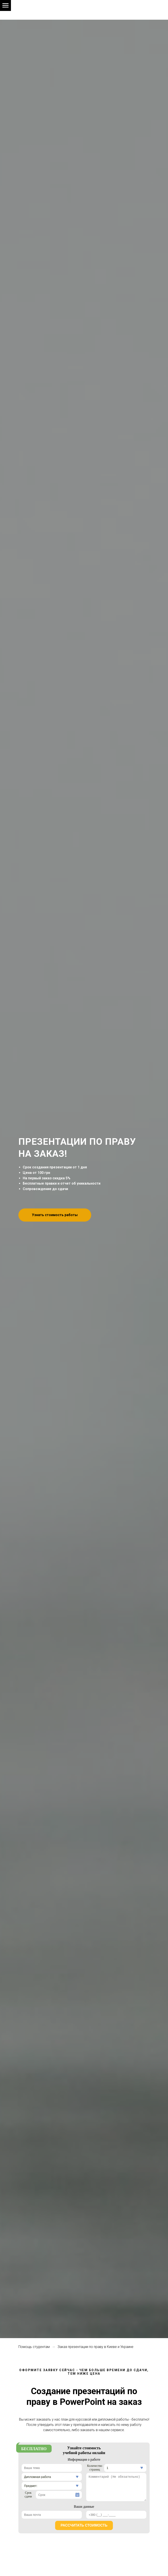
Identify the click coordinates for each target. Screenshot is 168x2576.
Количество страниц (94, 2467)
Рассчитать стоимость (84, 2525)
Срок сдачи (28, 2494)
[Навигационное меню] (5, 5)
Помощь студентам (34, 2347)
